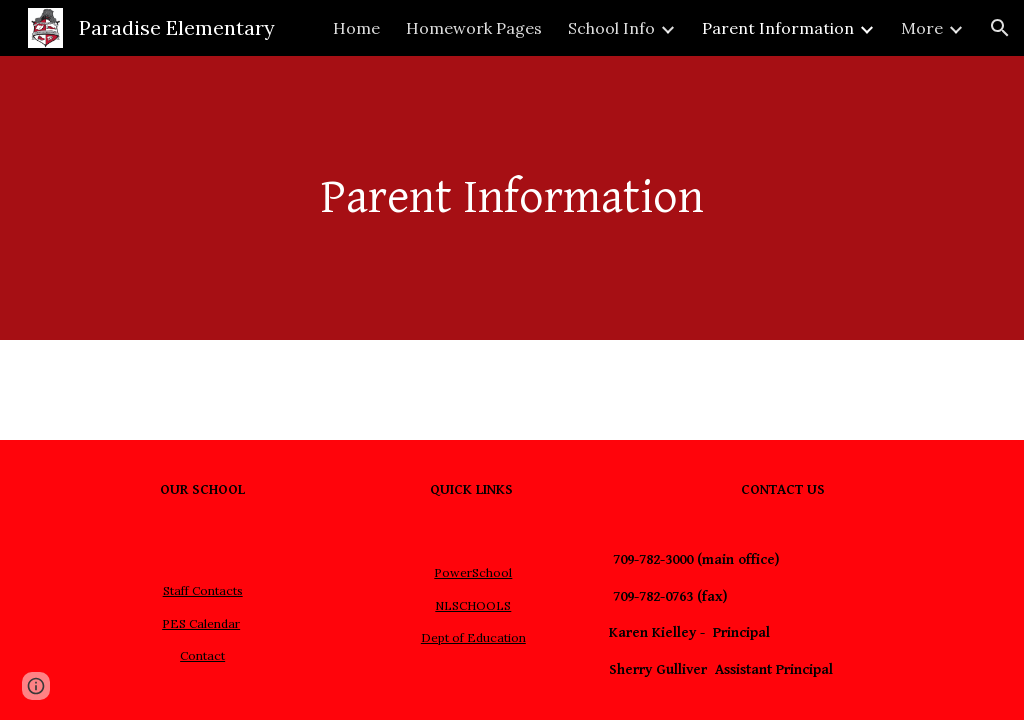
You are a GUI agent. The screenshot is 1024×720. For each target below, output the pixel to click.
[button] (1000, 28)
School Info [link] (611, 28)
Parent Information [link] (778, 28)
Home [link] (356, 28)
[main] (512, 198)
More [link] (922, 28)
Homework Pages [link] (474, 28)
